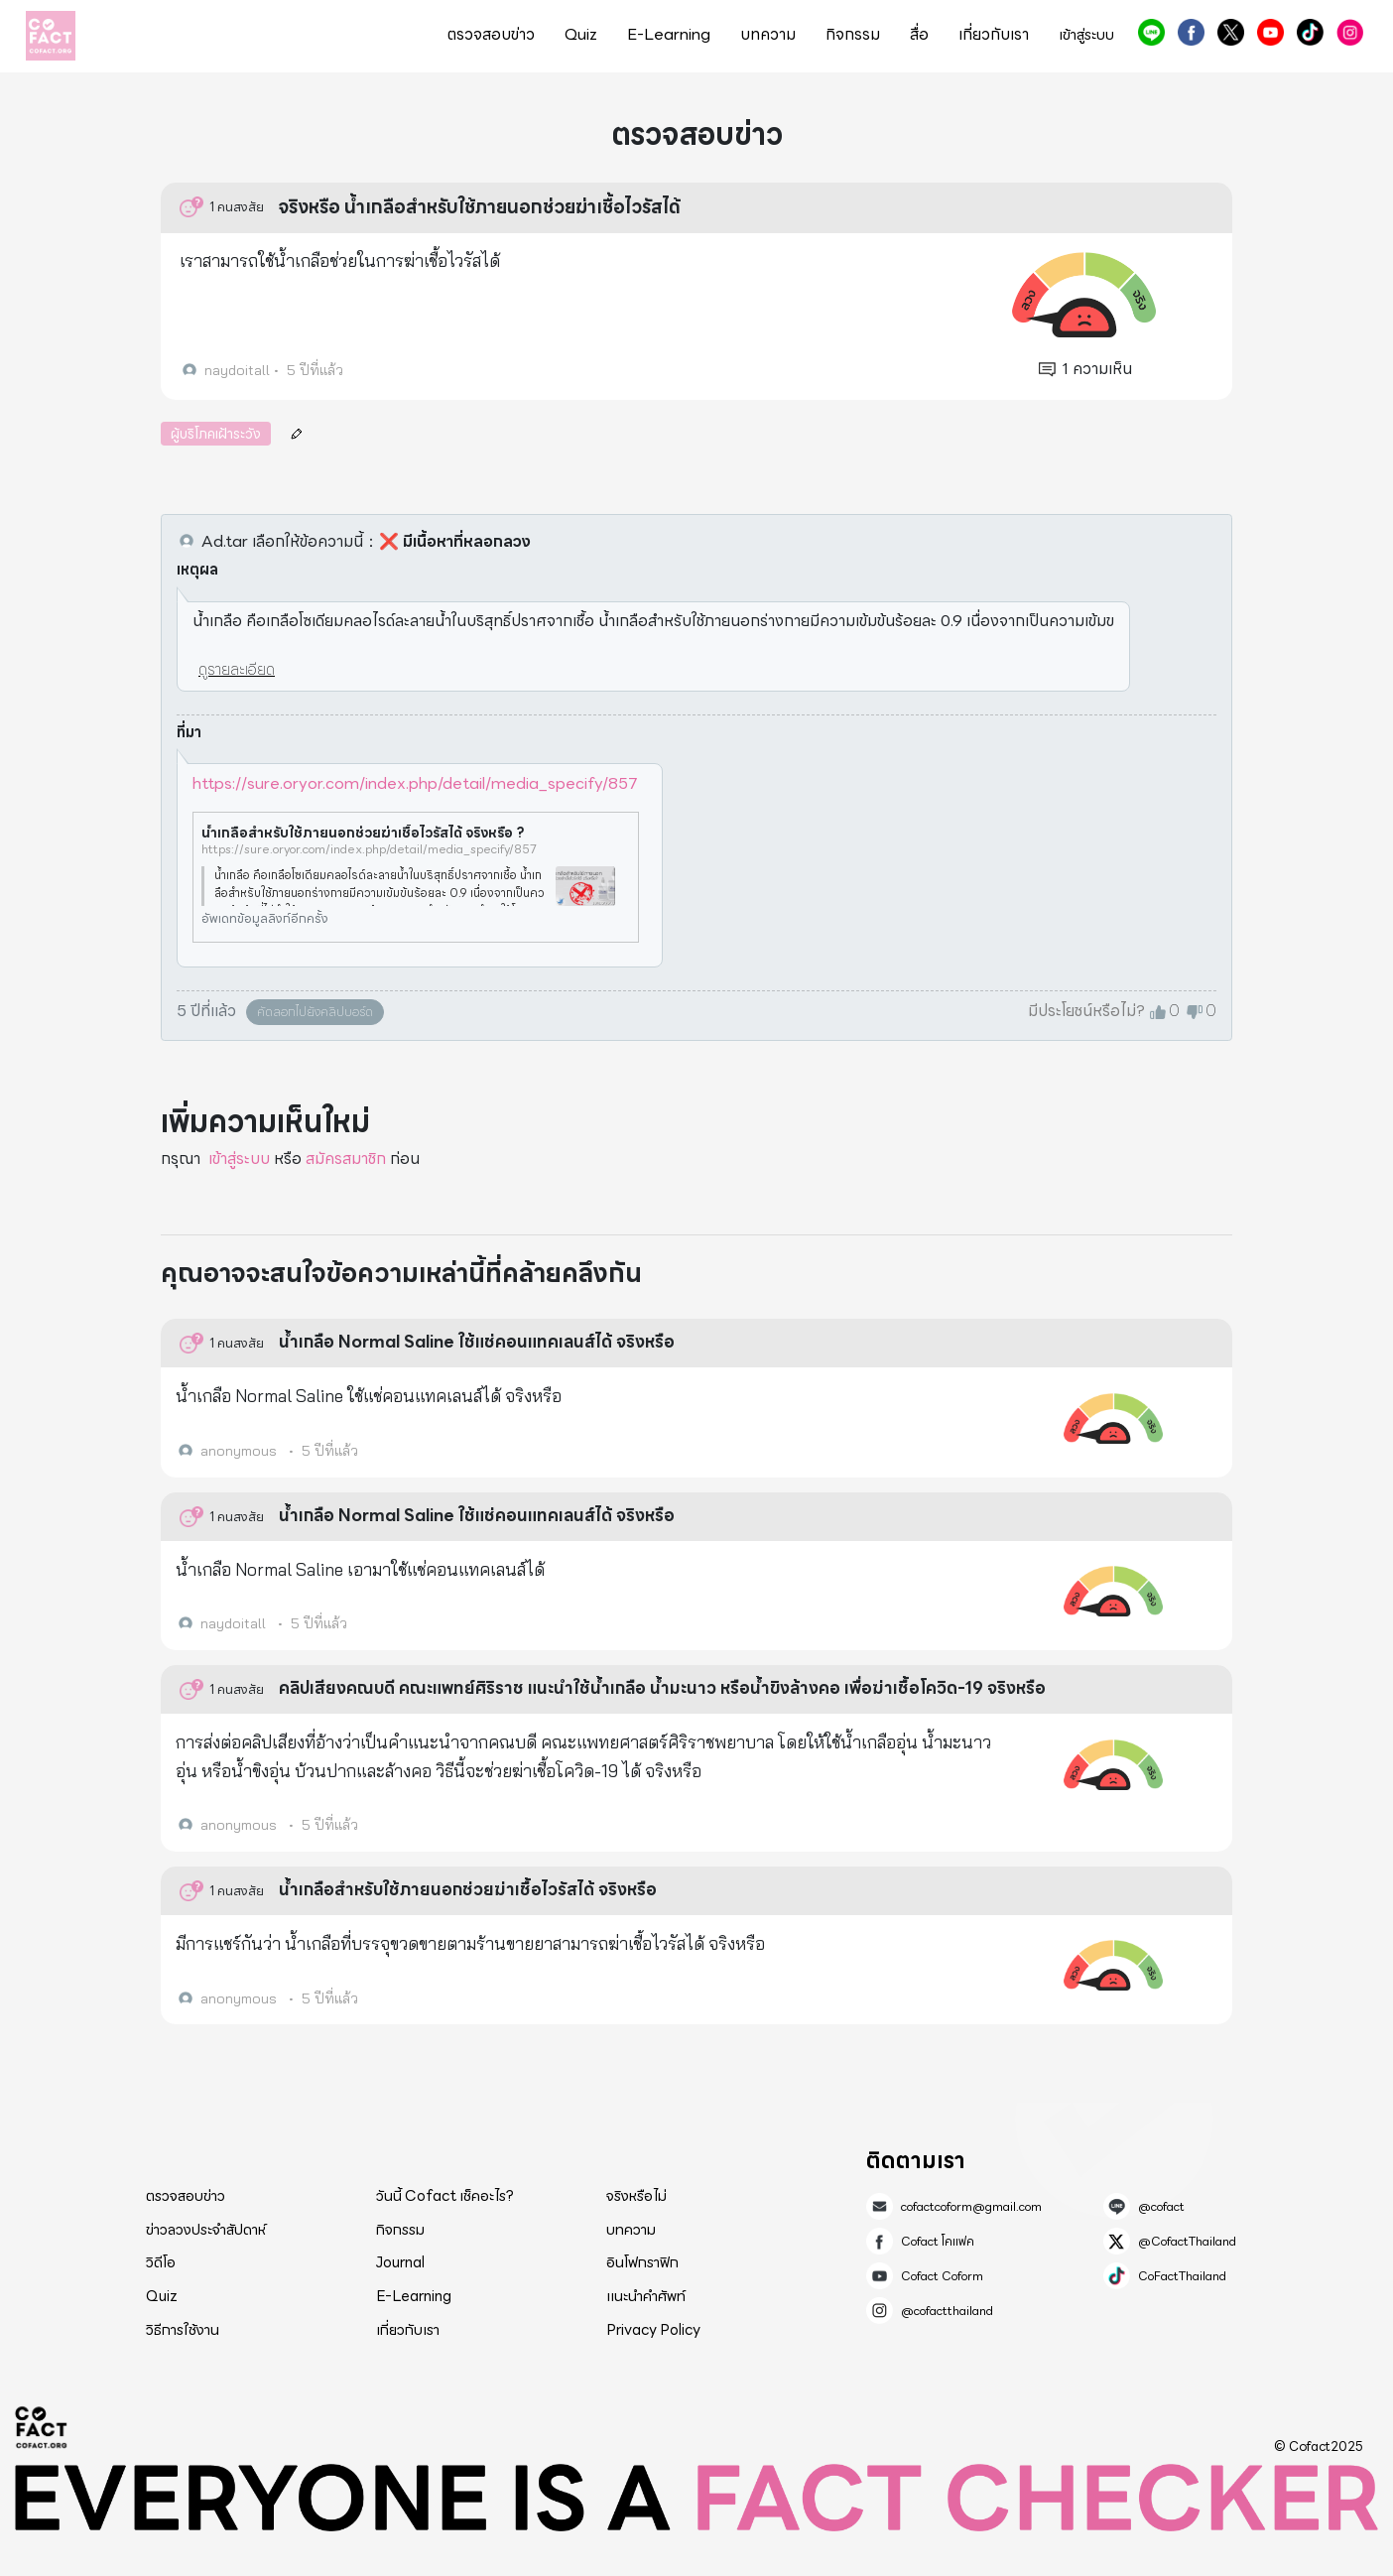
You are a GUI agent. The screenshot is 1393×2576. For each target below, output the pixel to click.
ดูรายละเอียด (236, 669)
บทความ (768, 35)
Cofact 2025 (41, 2427)
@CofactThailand (1230, 32)
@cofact (1151, 32)
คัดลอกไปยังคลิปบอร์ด (315, 1011)
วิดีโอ (161, 2262)
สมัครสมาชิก (346, 1158)
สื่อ (919, 35)
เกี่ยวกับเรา (993, 35)
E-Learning (668, 35)
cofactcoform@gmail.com (971, 2207)
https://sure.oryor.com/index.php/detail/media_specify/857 (414, 783)
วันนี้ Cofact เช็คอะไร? (445, 2196)
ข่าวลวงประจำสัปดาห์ (206, 2230)
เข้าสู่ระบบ (1086, 35)
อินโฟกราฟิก (642, 2262)
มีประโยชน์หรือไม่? (1086, 1011)
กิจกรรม (852, 35)
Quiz (581, 35)
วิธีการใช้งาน (182, 2330)
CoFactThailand (1310, 32)
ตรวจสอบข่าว (491, 35)
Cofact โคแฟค (1191, 32)
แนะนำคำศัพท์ (646, 2296)
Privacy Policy (653, 2330)
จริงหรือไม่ (636, 2196)
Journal (400, 2262)
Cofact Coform (1270, 32)
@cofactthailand (1349, 32)
